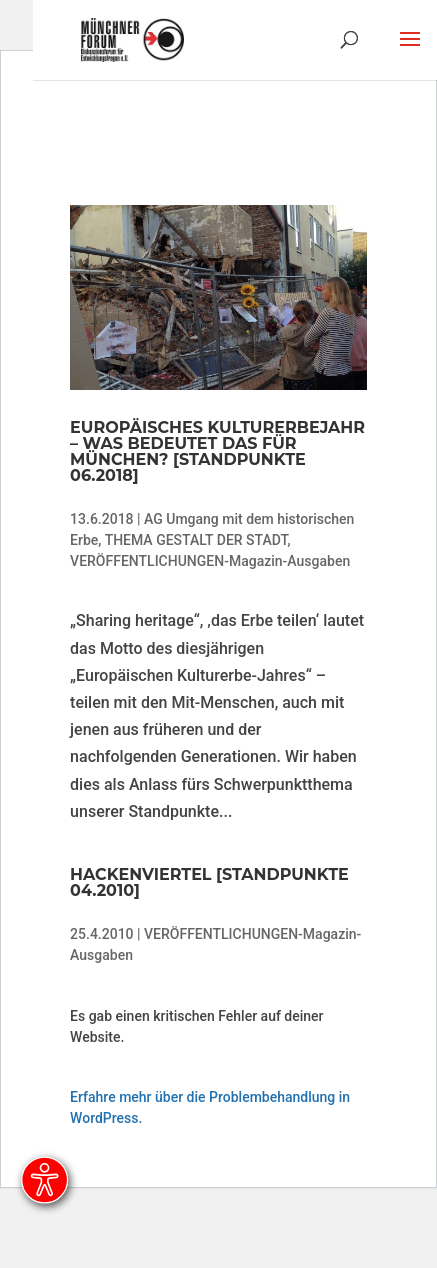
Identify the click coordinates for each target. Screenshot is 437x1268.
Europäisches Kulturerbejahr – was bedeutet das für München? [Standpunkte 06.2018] (217, 451)
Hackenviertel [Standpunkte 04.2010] (209, 882)
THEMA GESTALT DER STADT (196, 540)
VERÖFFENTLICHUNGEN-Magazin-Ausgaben (210, 561)
